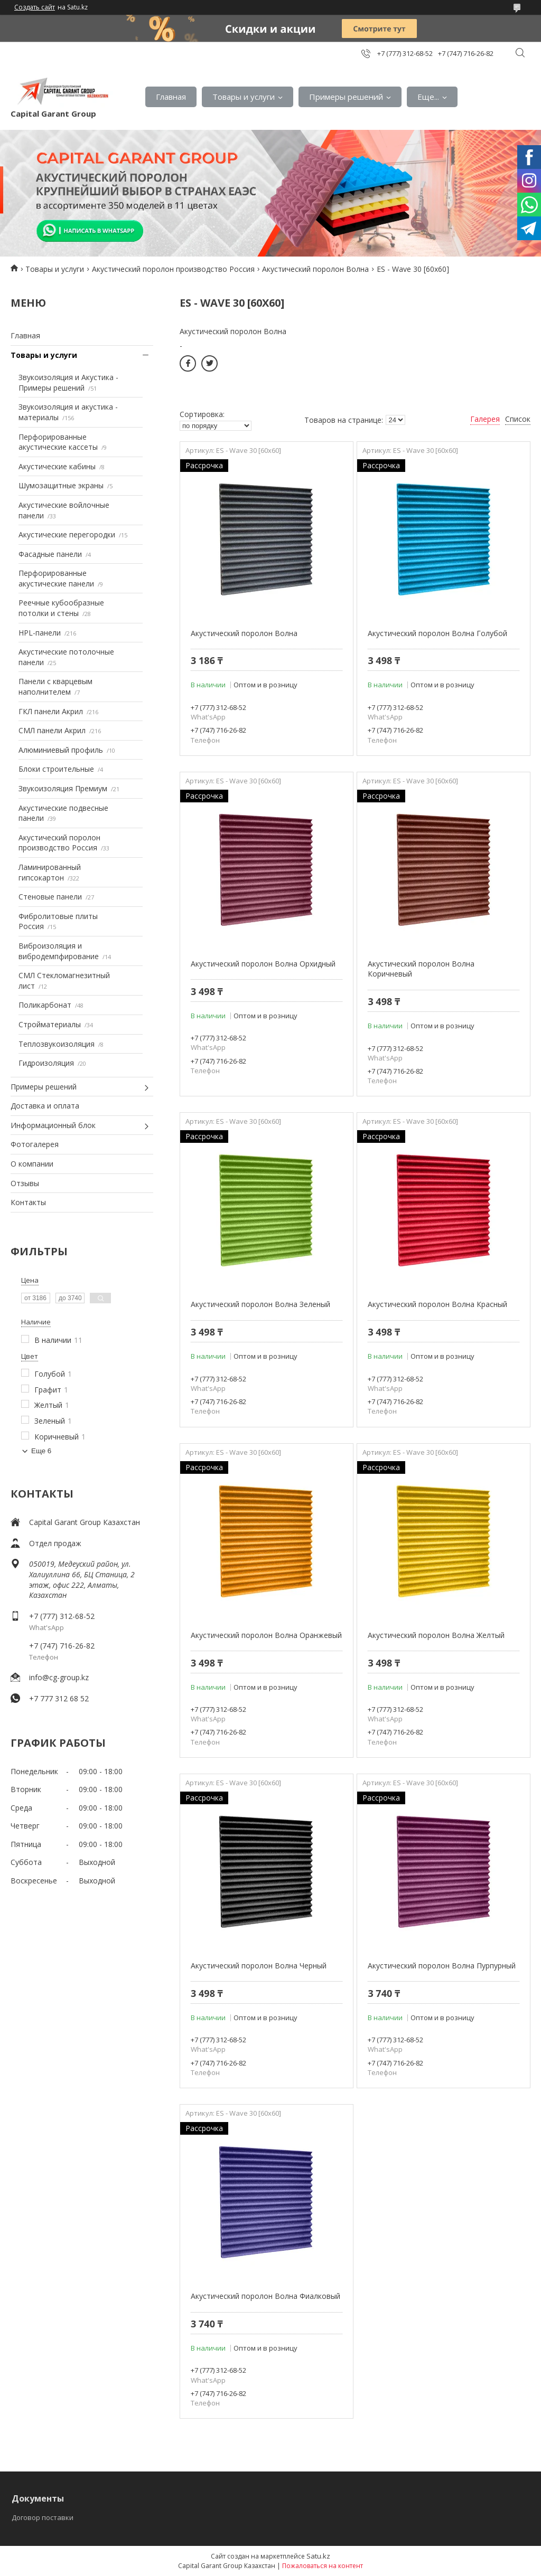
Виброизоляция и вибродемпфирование (58, 951)
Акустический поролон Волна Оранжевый (266, 1635)
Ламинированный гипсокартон (49, 872)
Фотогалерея (35, 1144)
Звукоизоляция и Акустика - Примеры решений (68, 382)
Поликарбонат (44, 1005)
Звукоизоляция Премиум (62, 788)
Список (517, 419)
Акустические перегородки (66, 534)
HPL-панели (39, 633)
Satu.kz (318, 2556)
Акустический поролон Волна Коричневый (421, 969)
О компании (32, 1164)
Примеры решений (346, 96)
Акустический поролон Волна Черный (259, 1966)
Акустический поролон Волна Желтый (436, 1635)
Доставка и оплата (45, 1106)
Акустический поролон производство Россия (173, 269)
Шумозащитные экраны (61, 485)
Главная (171, 96)
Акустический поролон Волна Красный (437, 1304)
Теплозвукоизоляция (56, 1044)
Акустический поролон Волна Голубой (437, 633)
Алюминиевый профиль (60, 750)
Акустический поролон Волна (315, 269)
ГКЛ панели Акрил (50, 711)
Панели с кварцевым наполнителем (55, 686)
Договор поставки (42, 2517)
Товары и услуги (243, 96)
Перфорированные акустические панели (56, 578)
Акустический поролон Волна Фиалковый (265, 2296)
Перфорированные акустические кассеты (58, 442)
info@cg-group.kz (59, 1677)
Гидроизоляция (46, 1063)
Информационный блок (53, 1125)
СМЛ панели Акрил (52, 730)
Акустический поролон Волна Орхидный (263, 964)
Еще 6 (41, 1451)
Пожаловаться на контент (322, 2565)
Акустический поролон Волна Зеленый (260, 1304)
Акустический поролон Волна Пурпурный (442, 1966)
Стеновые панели (50, 897)
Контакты (28, 1202)
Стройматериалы (49, 1024)
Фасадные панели (50, 554)
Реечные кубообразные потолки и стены (61, 608)
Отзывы (25, 1183)
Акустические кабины (57, 466)
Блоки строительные (56, 769)
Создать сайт (34, 7)
